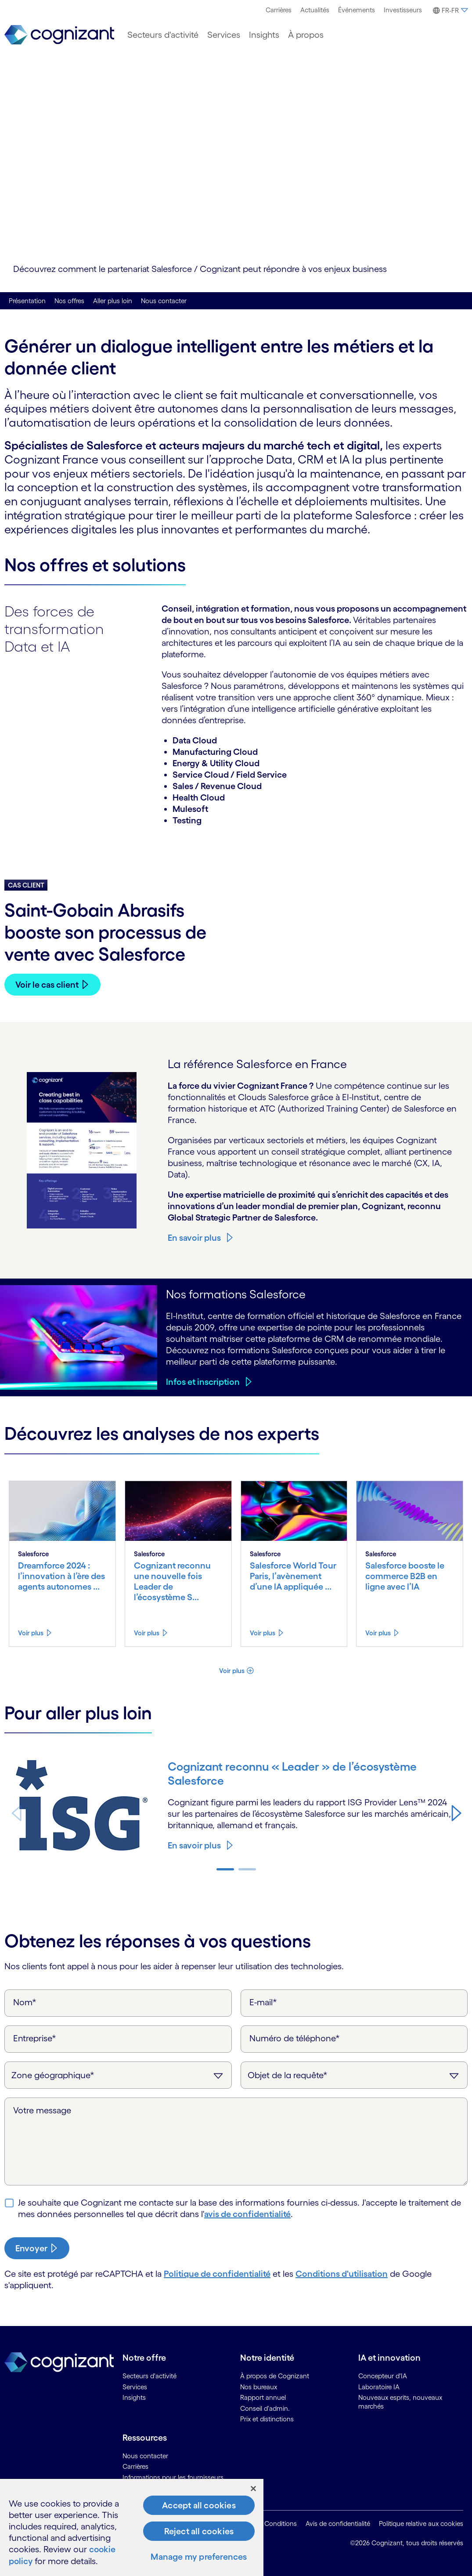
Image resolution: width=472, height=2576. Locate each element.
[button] (449, 10)
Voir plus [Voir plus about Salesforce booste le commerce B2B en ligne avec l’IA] (378, 1633)
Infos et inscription (203, 1382)
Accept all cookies (199, 2506)
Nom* (24, 2002)
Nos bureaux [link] (258, 2387)
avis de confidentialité (247, 2214)
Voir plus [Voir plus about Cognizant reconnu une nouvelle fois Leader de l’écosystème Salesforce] (146, 1633)
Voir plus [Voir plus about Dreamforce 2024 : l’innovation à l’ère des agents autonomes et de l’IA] (30, 1633)
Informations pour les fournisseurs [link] (173, 2477)
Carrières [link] (135, 2466)
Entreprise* (34, 2038)
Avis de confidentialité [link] (338, 2523)
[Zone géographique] (118, 2075)
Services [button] (223, 35)
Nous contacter (164, 300)
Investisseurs (403, 10)
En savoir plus (194, 1238)
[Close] (253, 2489)
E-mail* (263, 2002)
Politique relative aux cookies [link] (421, 2523)
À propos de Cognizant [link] (274, 2376)
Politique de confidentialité (217, 2274)
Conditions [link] (280, 2523)
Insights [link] (134, 2397)
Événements (356, 10)
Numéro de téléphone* (294, 2038)
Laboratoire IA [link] (379, 2387)
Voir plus (232, 1670)
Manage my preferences (199, 2557)
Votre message (42, 2110)
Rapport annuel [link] (263, 2397)
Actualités (314, 10)
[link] (59, 35)
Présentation (27, 300)
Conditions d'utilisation (341, 2274)
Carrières (279, 10)
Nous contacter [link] (145, 2456)
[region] (131, 2528)
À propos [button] (306, 35)
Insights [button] (264, 35)
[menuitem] (278, 10)
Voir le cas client (47, 984)
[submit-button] (36, 2248)
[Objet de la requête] (354, 2075)
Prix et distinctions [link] (267, 2419)
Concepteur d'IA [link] (382, 2376)
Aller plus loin (112, 300)
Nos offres (69, 300)
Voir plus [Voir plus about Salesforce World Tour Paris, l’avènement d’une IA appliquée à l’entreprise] (262, 1633)
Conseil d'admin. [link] (265, 2408)
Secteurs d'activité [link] (150, 2376)
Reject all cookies (199, 2532)
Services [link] (135, 2387)
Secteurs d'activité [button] (162, 35)
